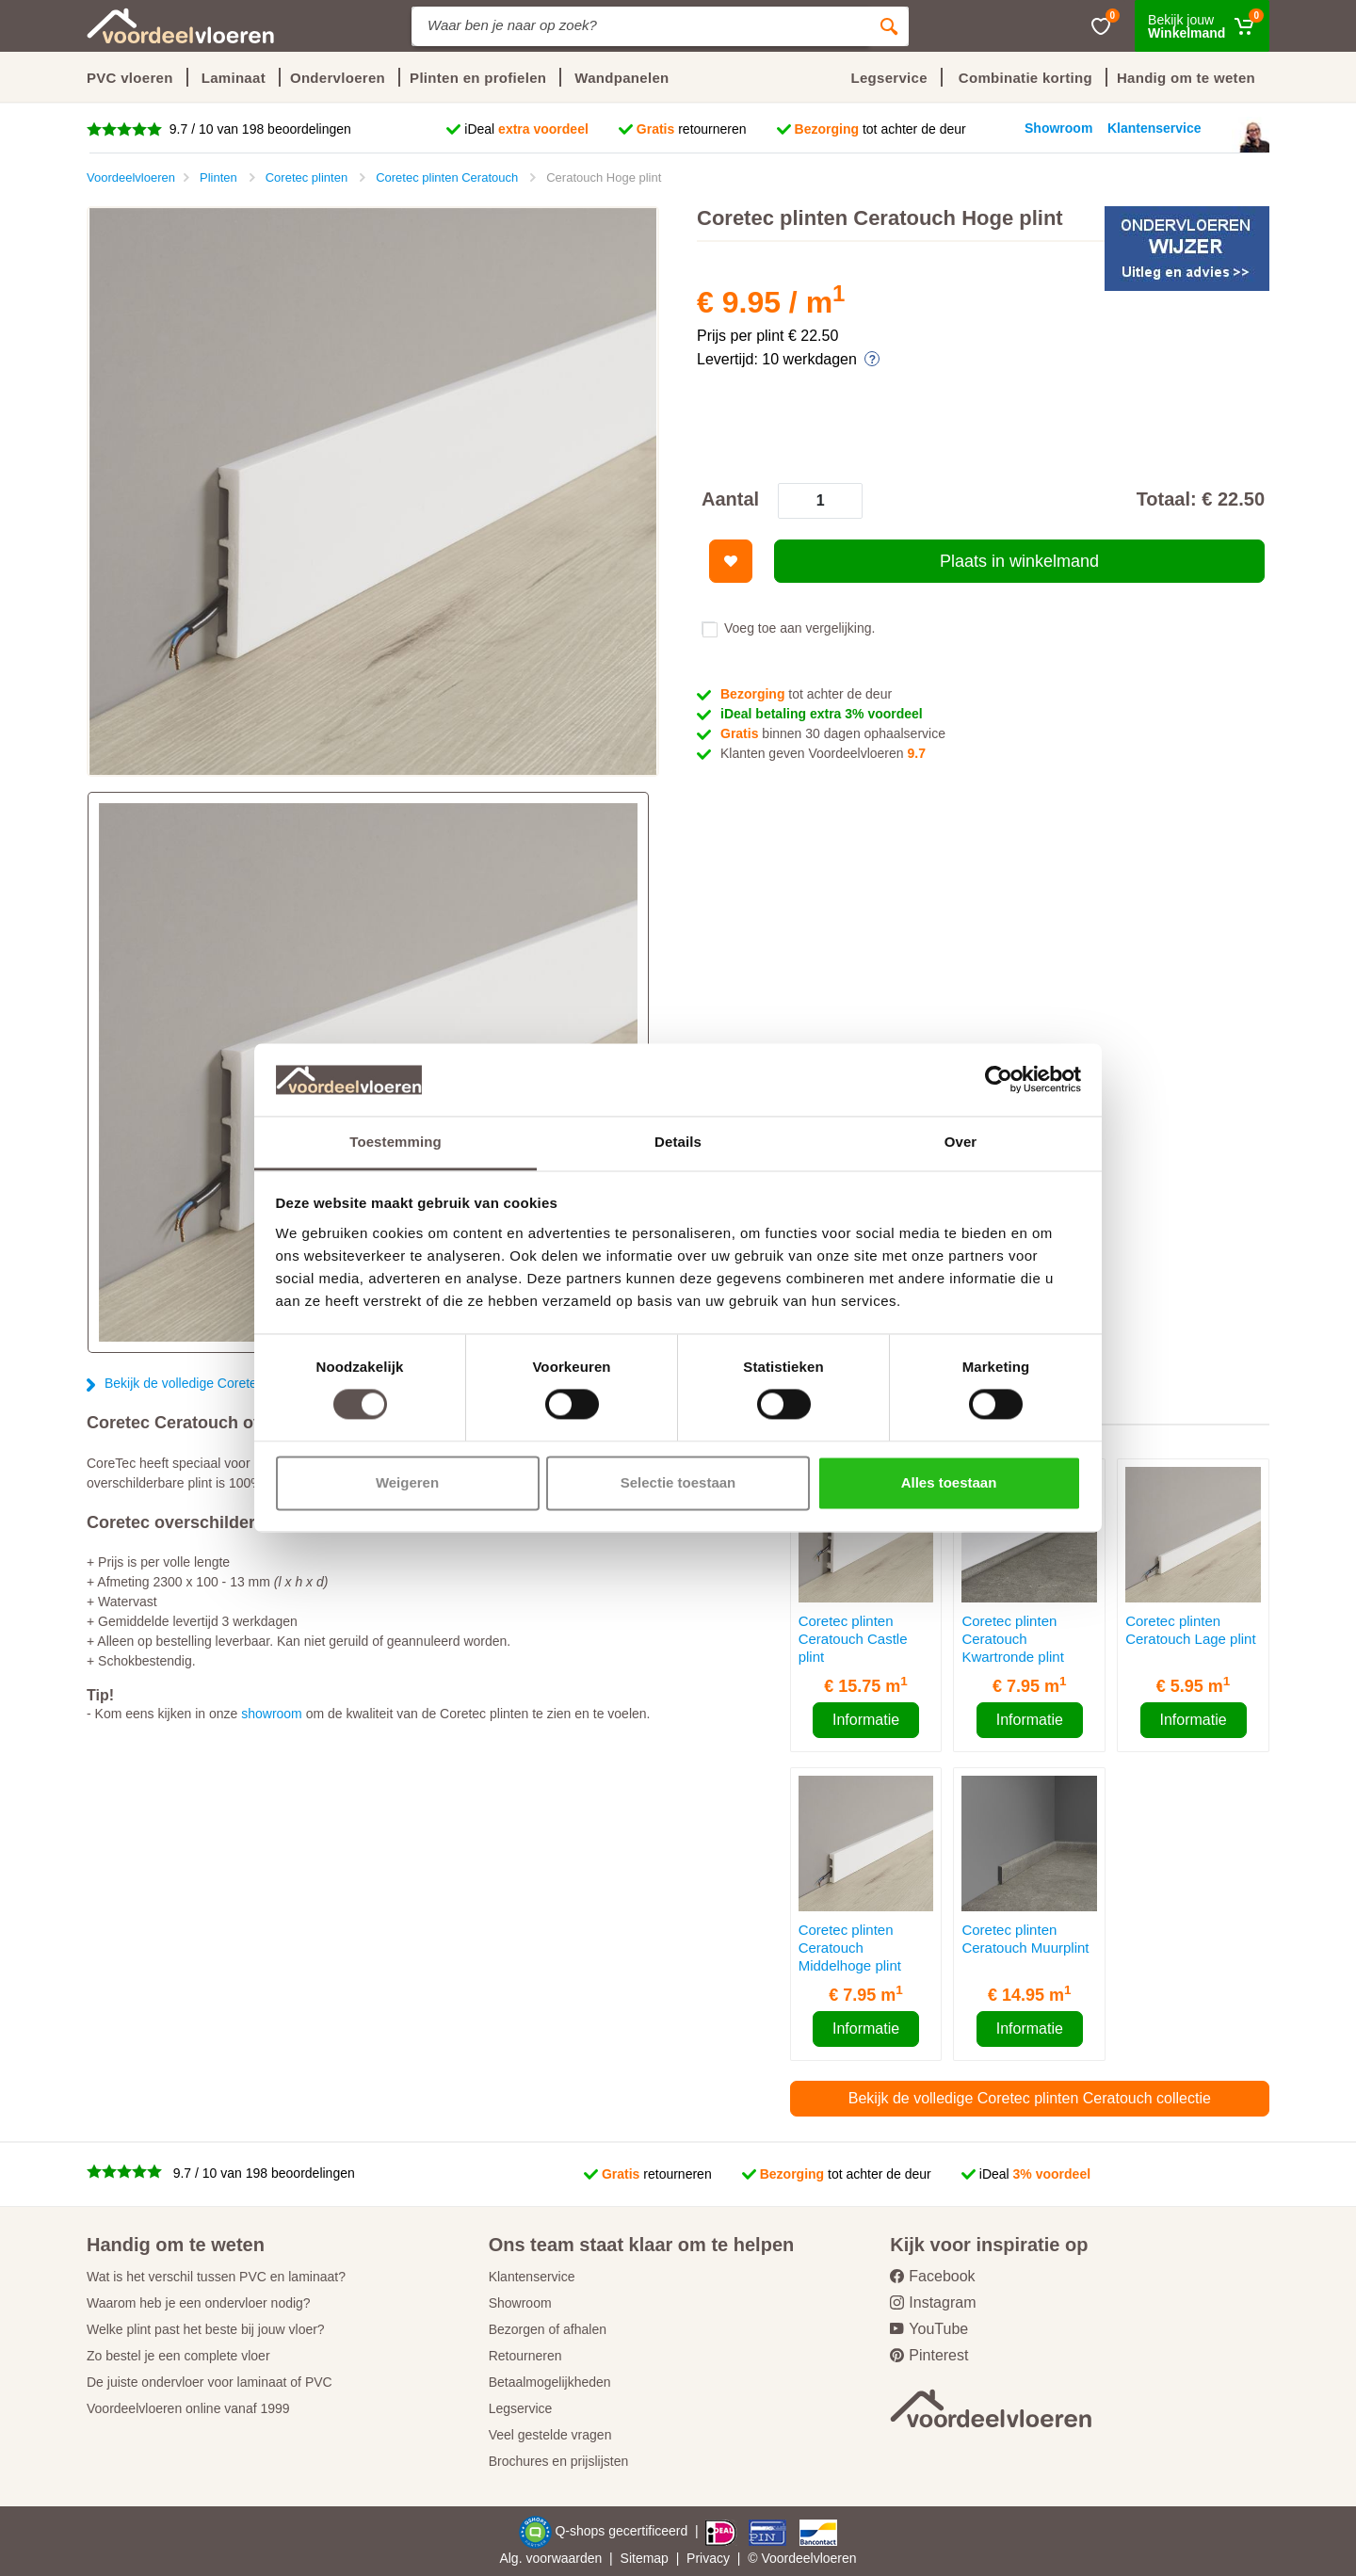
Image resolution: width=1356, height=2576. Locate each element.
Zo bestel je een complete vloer (178, 2355)
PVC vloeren (130, 78)
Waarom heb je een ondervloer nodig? (199, 2302)
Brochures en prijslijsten (559, 2461)
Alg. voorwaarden (550, 2558)
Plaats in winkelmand (1019, 561)
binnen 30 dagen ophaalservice (832, 733)
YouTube (929, 2329)
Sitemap (645, 2558)
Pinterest (929, 2355)
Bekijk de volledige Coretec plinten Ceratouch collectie (1029, 2098)
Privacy (708, 2558)
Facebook (932, 2276)
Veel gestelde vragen (550, 2434)
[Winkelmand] (1202, 26)
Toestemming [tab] (395, 1142)
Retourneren (525, 2355)
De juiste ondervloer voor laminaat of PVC (209, 2382)
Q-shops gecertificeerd (623, 2530)
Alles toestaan (949, 1482)
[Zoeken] (889, 26)
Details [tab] (678, 1142)
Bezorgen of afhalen (547, 2329)
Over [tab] (960, 1142)
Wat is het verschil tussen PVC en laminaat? (216, 2276)
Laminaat (234, 78)
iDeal (526, 129)
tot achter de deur (880, 129)
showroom (271, 1713)
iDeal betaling (821, 713)
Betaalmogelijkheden (550, 2382)
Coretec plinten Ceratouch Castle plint (853, 1639)
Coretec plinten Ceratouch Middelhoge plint (850, 1947)
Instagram (933, 2302)
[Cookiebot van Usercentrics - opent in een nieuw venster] (998, 1080)
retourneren (692, 129)
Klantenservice (532, 2276)
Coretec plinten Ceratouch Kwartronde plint (1012, 1639)
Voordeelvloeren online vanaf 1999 (188, 2408)
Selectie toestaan (678, 1482)
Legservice (521, 2408)
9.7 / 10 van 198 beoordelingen (258, 129)
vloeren (835, 2558)
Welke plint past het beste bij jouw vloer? (206, 2329)
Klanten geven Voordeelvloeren (823, 753)
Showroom (520, 2302)
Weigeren (407, 1482)
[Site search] (640, 26)
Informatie (865, 1720)
